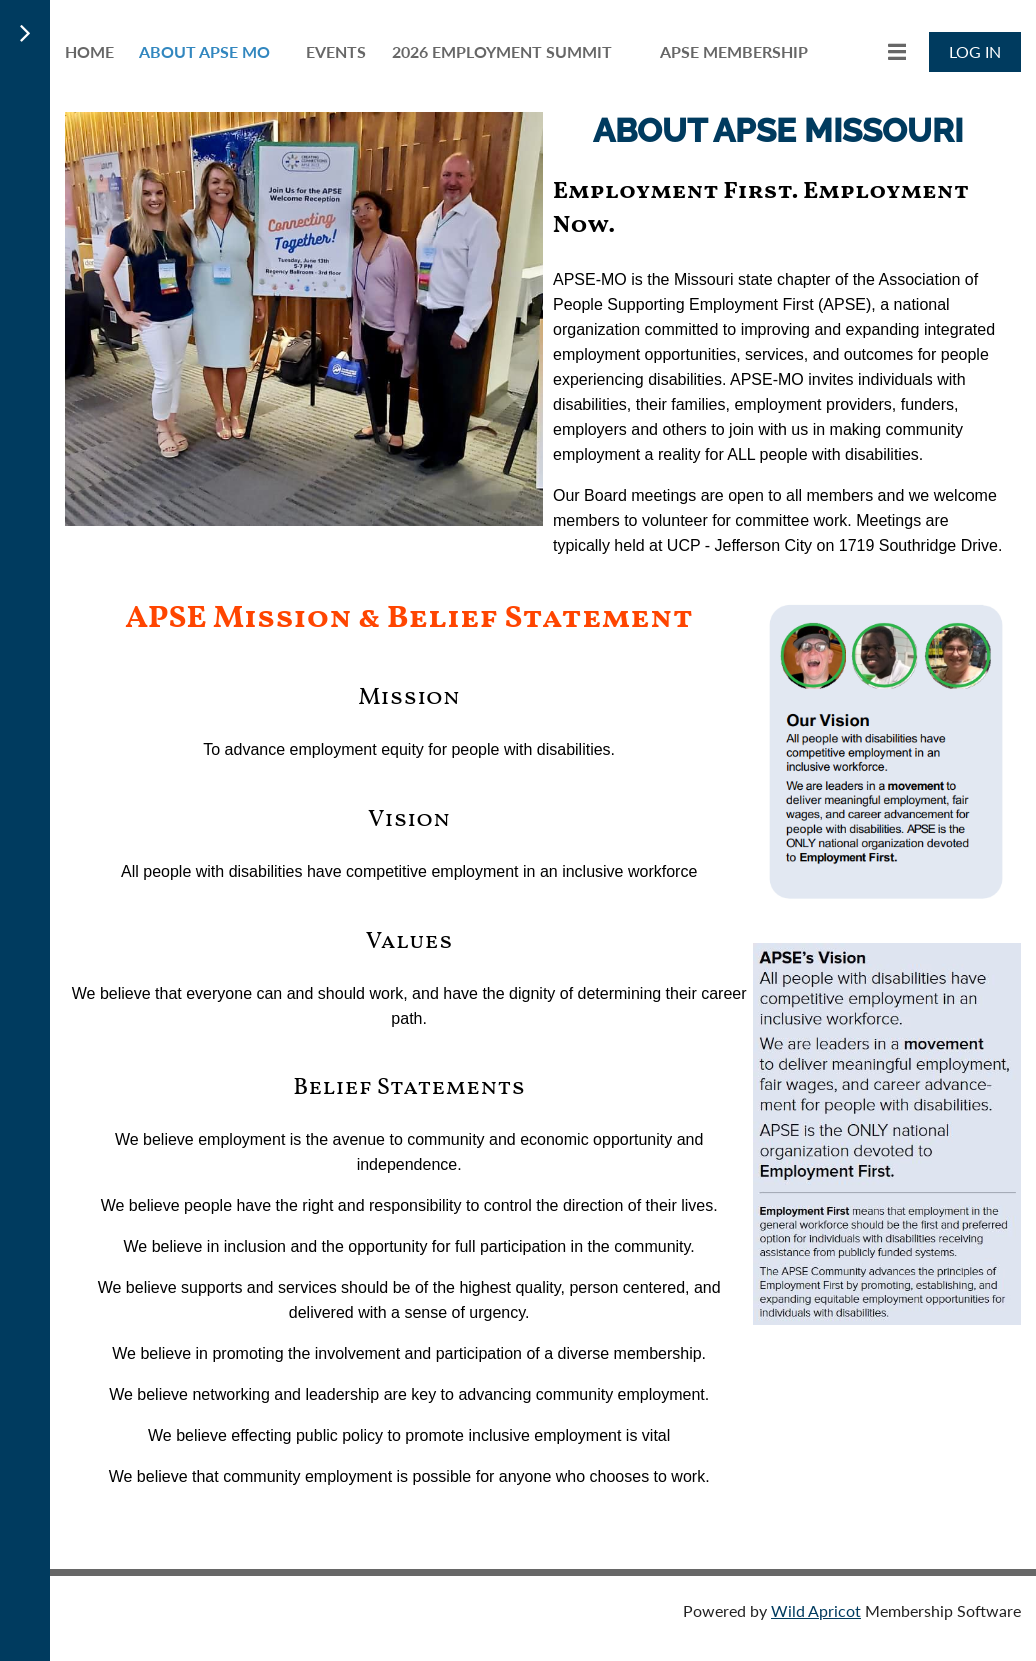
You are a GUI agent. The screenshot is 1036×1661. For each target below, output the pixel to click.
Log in (975, 51)
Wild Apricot (816, 1610)
